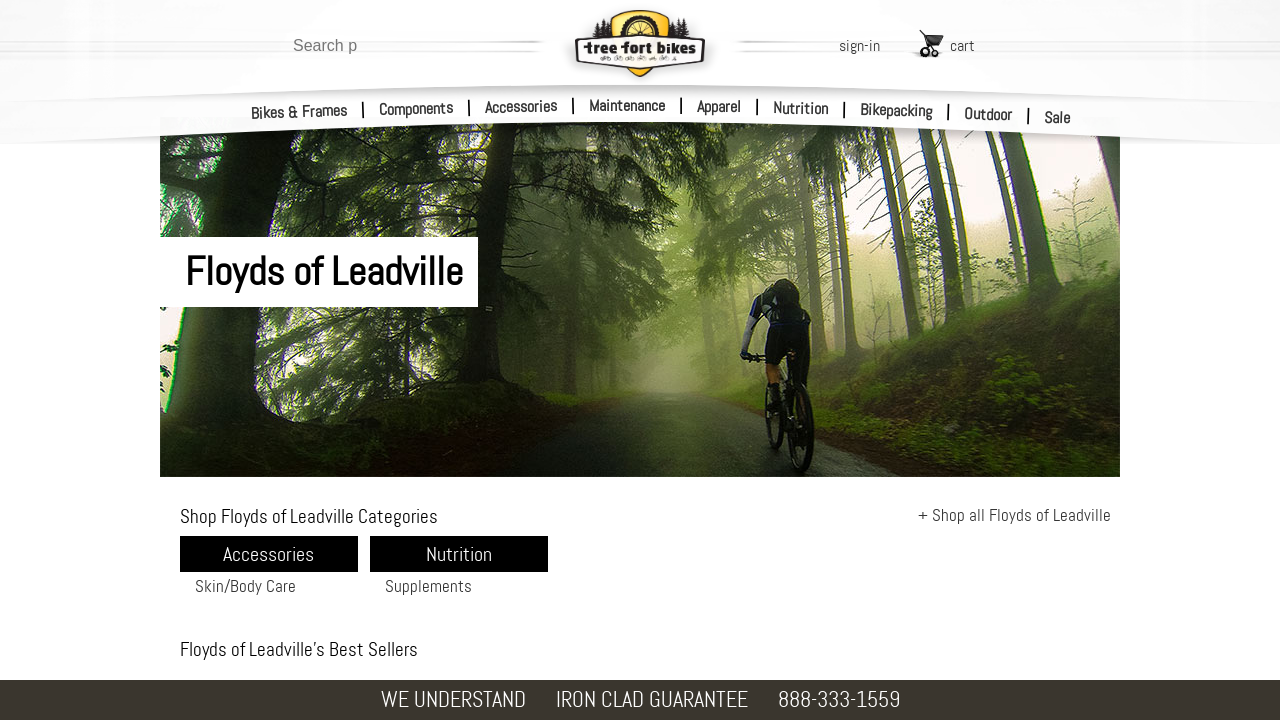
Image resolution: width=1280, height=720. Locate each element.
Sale (1057, 118)
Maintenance (627, 105)
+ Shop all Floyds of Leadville (1014, 515)
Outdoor (988, 114)
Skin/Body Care (245, 586)
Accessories (521, 106)
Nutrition (800, 108)
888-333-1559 (839, 699)
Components (416, 108)
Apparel (719, 106)
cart (962, 45)
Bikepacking (896, 110)
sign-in (859, 45)
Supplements (428, 586)
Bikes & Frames (299, 112)
